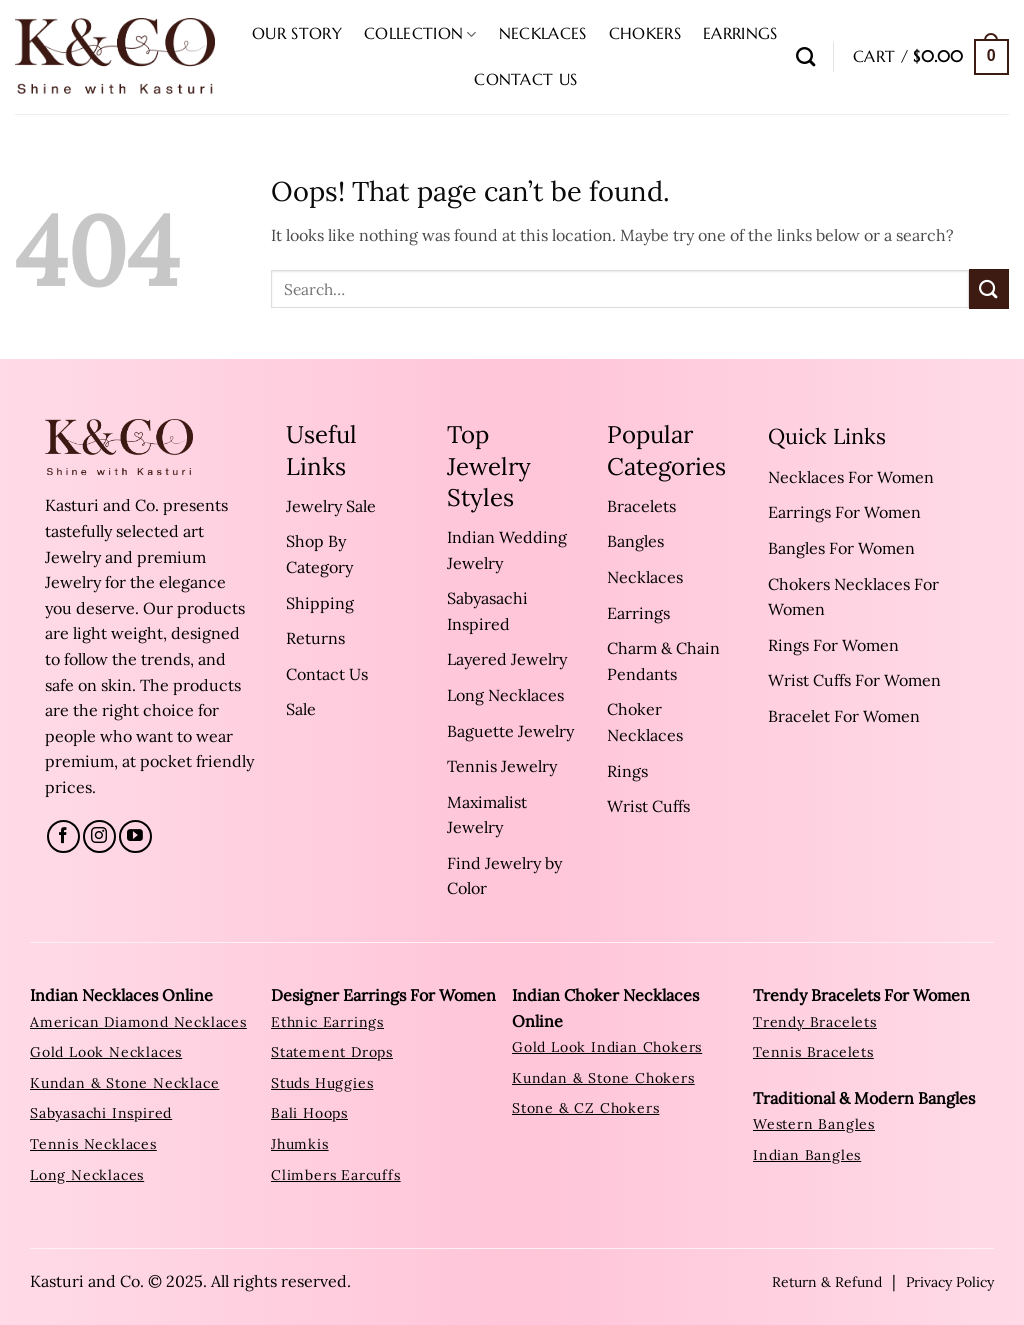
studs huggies (322, 1083)
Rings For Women (833, 645)
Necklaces (543, 33)
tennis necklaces (93, 1144)
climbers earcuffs (336, 1175)
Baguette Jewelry (510, 731)
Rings (627, 771)
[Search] (805, 56)
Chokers (645, 33)
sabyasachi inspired (101, 1113)
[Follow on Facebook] (63, 836)
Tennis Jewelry (502, 766)
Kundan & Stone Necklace (124, 1083)
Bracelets (641, 506)
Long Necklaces (505, 695)
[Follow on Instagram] (99, 836)
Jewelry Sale (331, 506)
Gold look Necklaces (106, 1052)
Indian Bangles (807, 1155)
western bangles (814, 1124)
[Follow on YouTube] (135, 836)
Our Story (297, 33)
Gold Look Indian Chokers (607, 1047)
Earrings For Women (844, 512)
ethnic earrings (327, 1022)
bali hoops (309, 1113)
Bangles (635, 541)
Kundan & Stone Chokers (603, 1078)
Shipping (320, 603)
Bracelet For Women (844, 716)
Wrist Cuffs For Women (854, 680)
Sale (301, 709)
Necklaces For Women (851, 477)
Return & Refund (827, 1282)
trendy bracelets (815, 1022)
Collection (420, 33)
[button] (931, 57)
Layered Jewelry (507, 659)
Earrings (740, 33)
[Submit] (989, 288)
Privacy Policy (950, 1282)
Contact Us (525, 79)
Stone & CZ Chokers (585, 1108)
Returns (315, 638)
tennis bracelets (813, 1052)
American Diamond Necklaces (138, 1022)
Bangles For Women (841, 548)
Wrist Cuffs (648, 806)
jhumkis (300, 1144)
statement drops (332, 1052)
